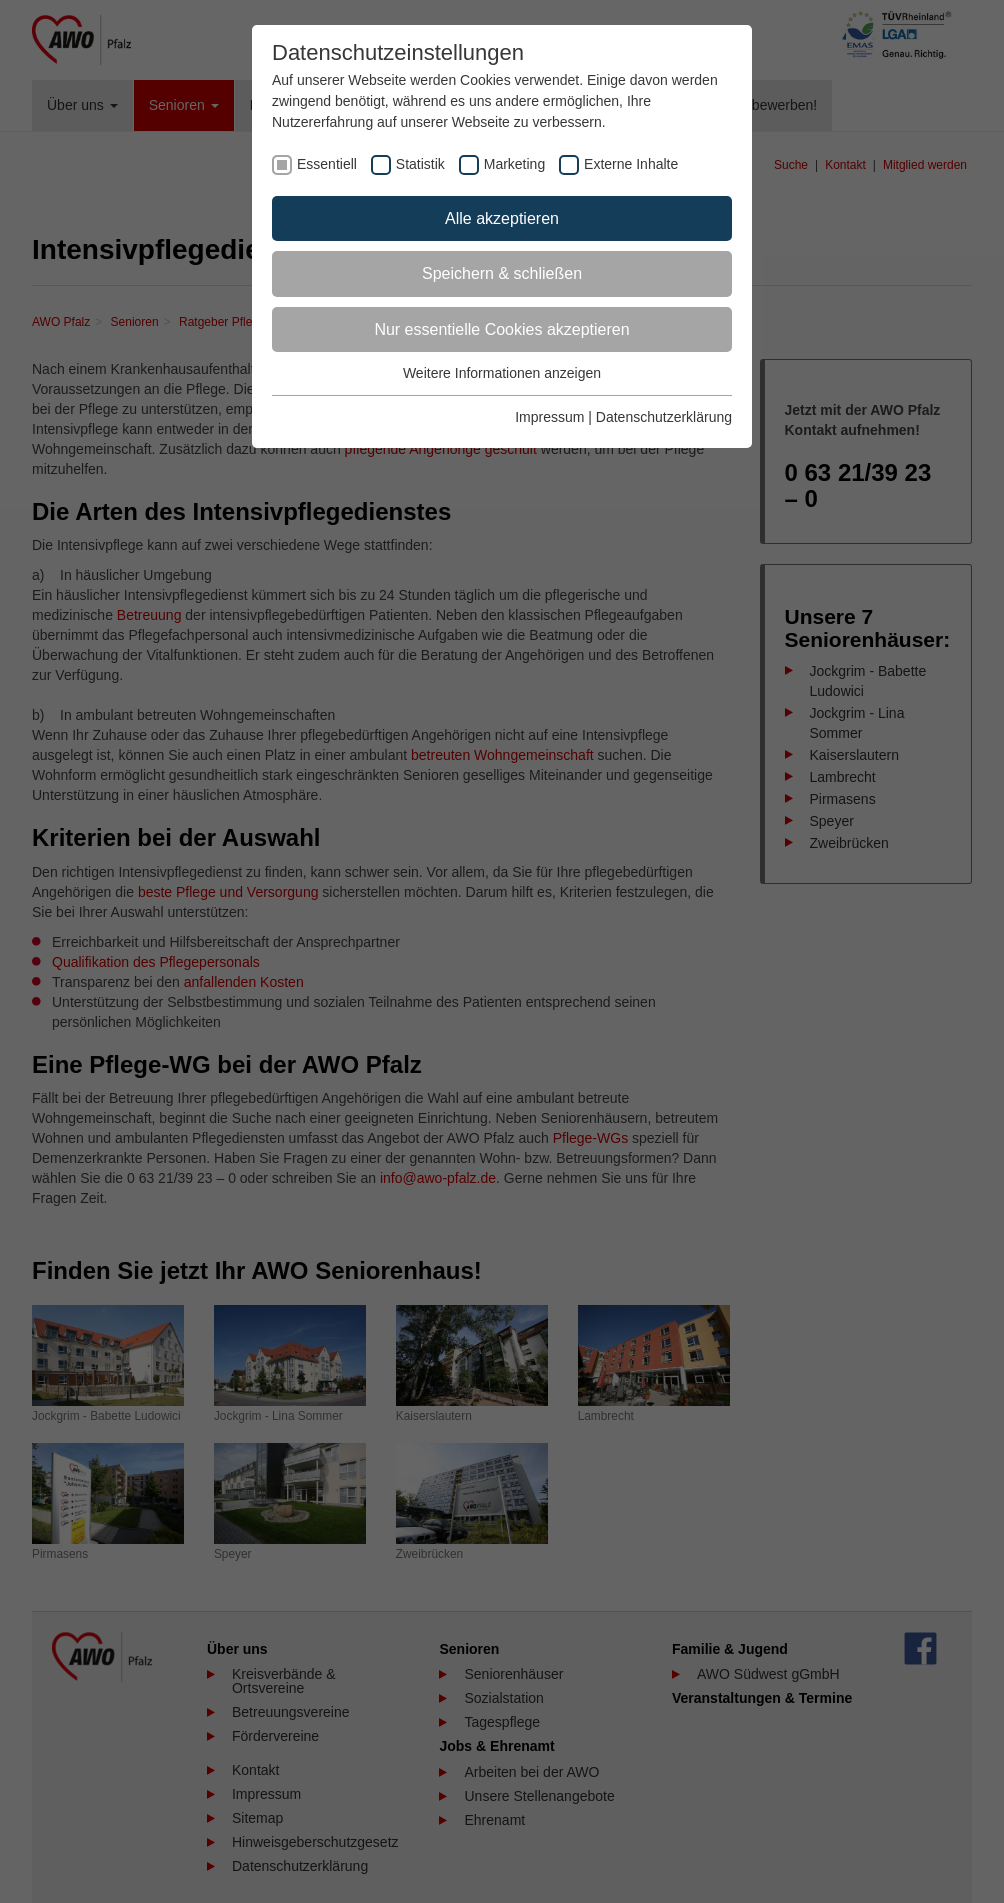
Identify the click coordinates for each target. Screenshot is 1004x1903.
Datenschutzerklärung (664, 417)
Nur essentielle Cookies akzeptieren (501, 329)
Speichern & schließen (502, 273)
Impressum (549, 417)
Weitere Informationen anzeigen (502, 373)
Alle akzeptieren (502, 218)
